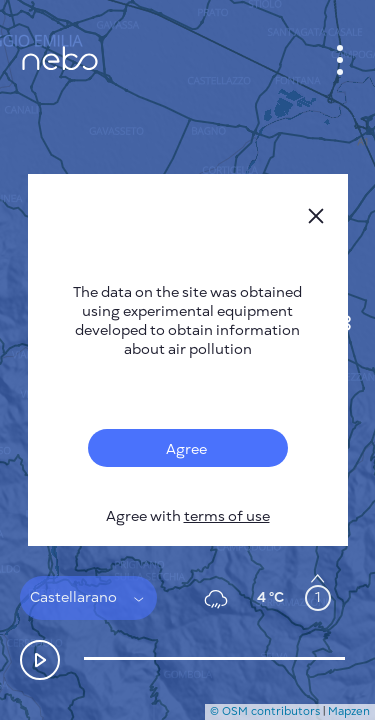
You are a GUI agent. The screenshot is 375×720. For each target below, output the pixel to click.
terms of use (227, 516)
